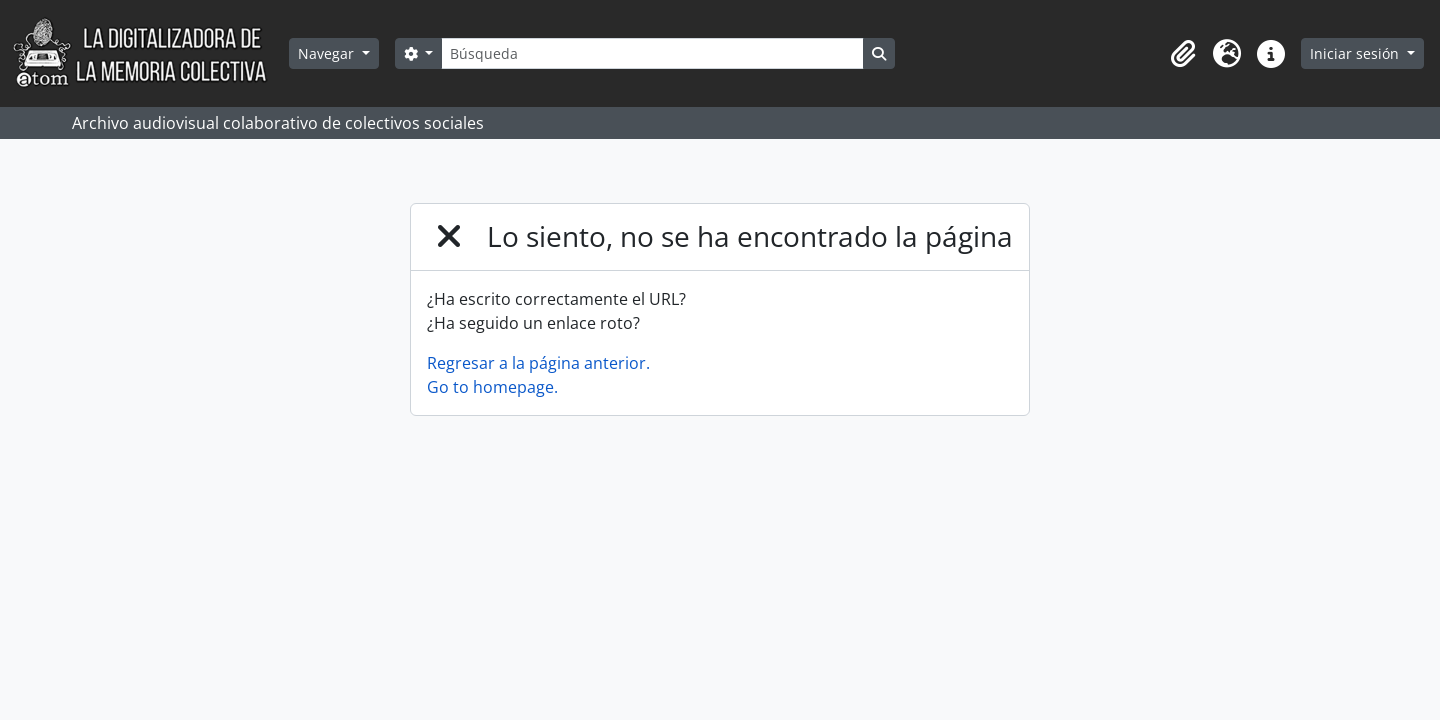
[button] (1183, 54)
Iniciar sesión (1356, 53)
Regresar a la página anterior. (538, 363)
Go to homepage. (492, 387)
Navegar (328, 53)
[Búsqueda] (652, 53)
